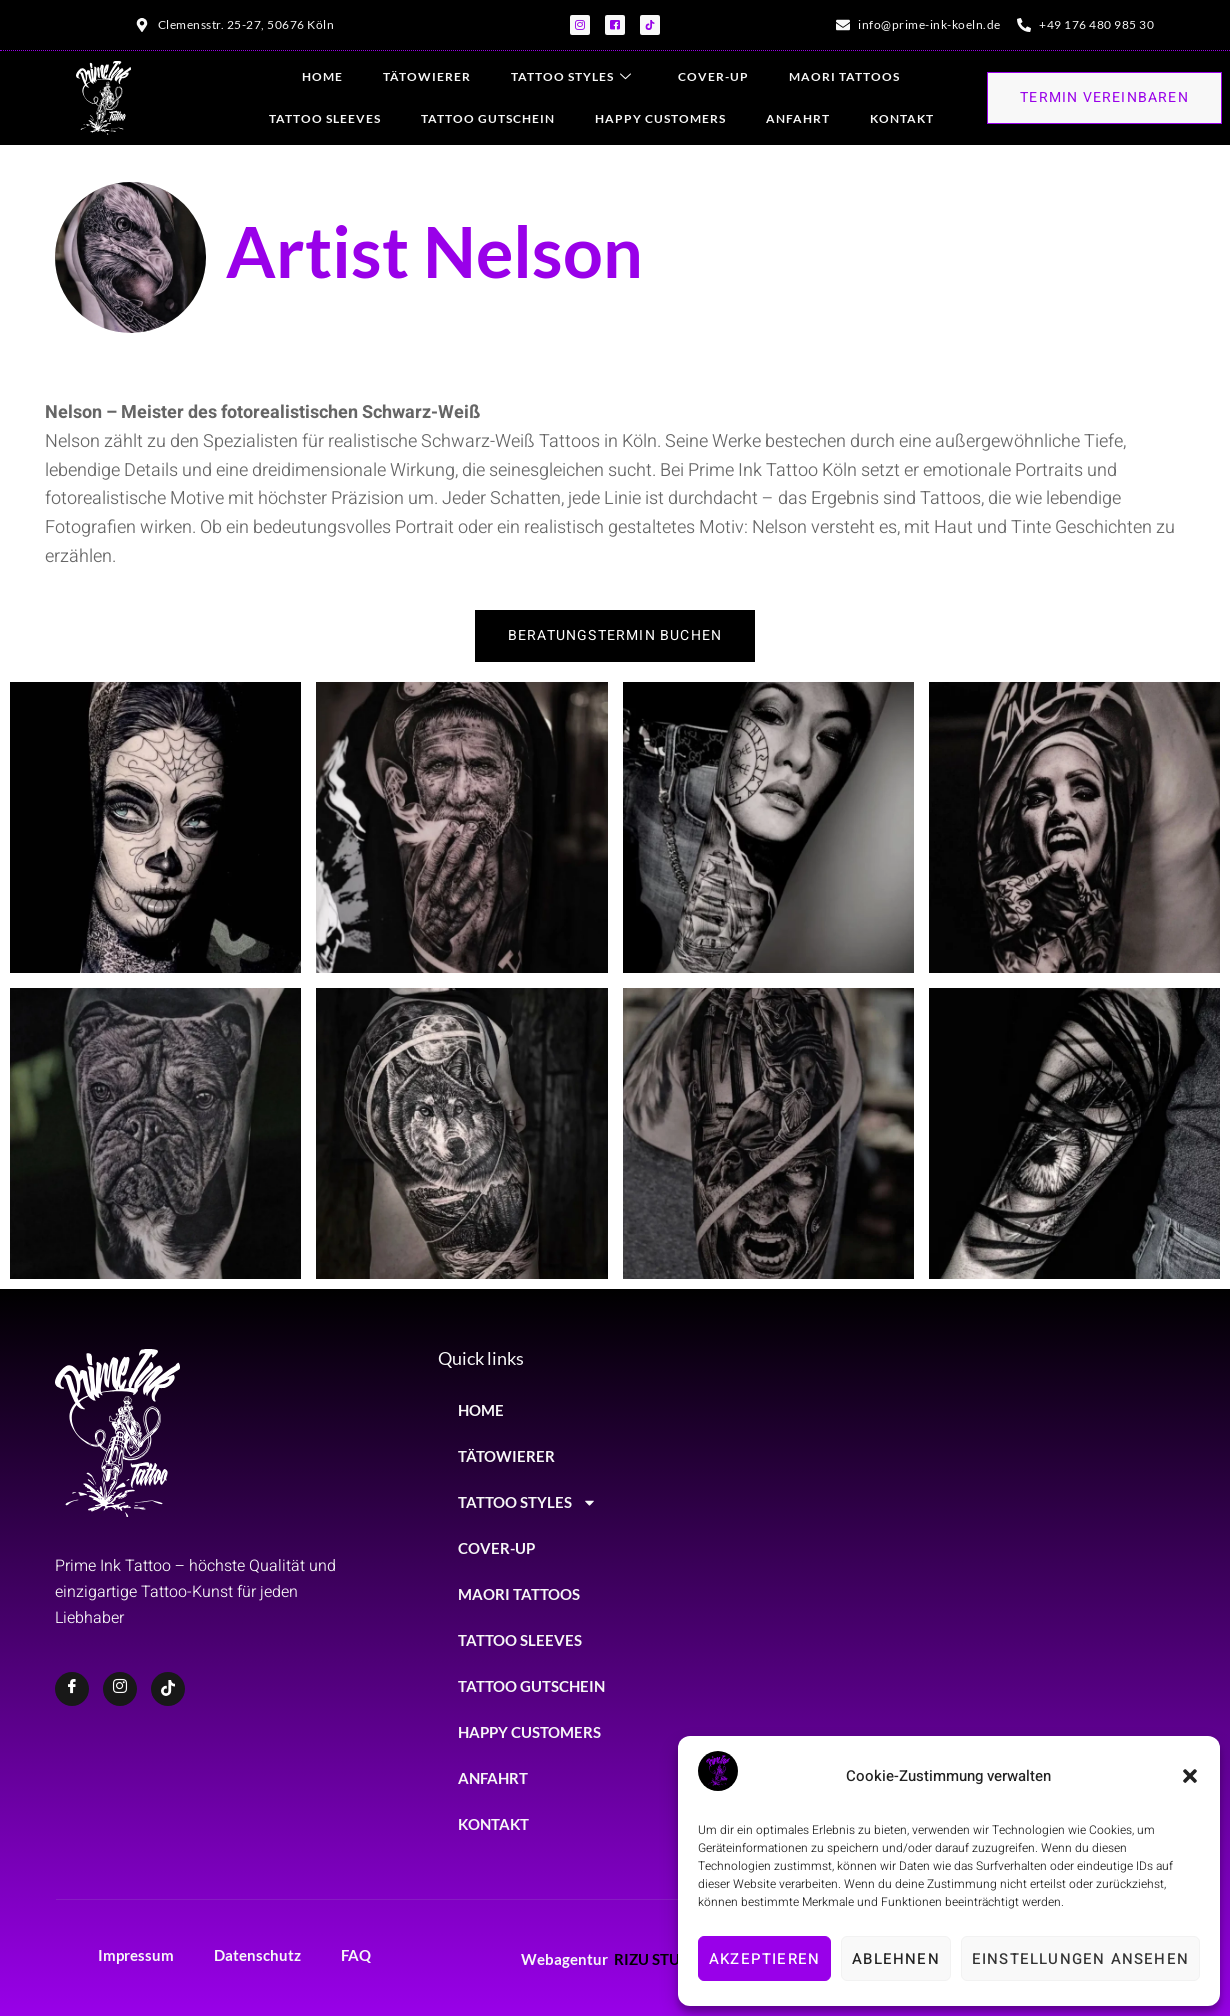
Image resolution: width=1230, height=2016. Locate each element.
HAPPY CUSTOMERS (660, 118)
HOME (322, 76)
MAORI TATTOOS (844, 76)
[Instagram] (120, 1689)
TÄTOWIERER (427, 76)
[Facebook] (72, 1689)
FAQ (356, 1955)
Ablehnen (896, 1959)
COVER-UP (713, 76)
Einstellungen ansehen (1080, 1959)
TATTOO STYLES (571, 77)
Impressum (136, 1955)
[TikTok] (168, 1689)
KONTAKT (902, 118)
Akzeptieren (764, 1959)
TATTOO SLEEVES (325, 118)
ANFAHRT (798, 118)
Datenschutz (257, 1955)
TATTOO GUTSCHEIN (488, 118)
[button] (1190, 1776)
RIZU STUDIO (661, 1959)
